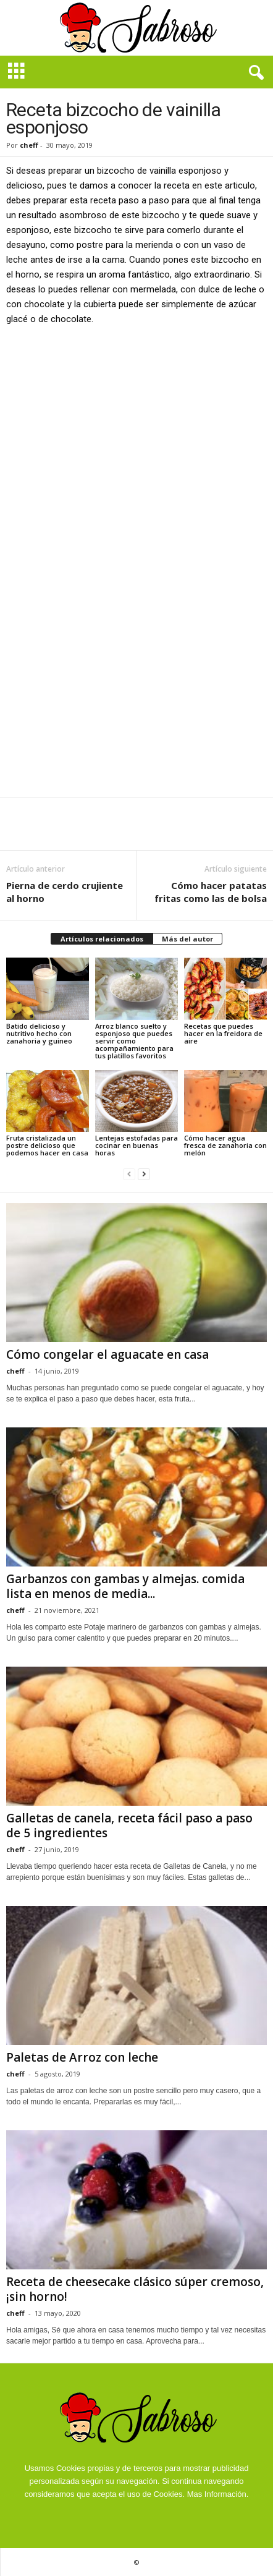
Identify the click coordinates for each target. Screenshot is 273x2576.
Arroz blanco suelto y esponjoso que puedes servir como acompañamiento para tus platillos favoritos (134, 1040)
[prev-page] (129, 1173)
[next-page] (144, 1173)
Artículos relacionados (102, 938)
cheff (29, 145)
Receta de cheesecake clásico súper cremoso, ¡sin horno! (135, 2289)
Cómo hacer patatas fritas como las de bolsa (210, 891)
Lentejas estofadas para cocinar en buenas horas (136, 1145)
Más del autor (187, 938)
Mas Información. (218, 2494)
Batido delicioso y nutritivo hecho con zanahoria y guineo (39, 1033)
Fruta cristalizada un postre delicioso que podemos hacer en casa (47, 1145)
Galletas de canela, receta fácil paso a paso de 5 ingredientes (129, 1825)
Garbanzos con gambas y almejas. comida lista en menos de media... (125, 1586)
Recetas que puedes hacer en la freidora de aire (223, 1033)
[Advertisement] (136, 477)
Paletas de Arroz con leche (82, 2057)
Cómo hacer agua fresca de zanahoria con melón (225, 1145)
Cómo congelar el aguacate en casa (107, 1354)
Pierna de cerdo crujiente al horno (64, 891)
